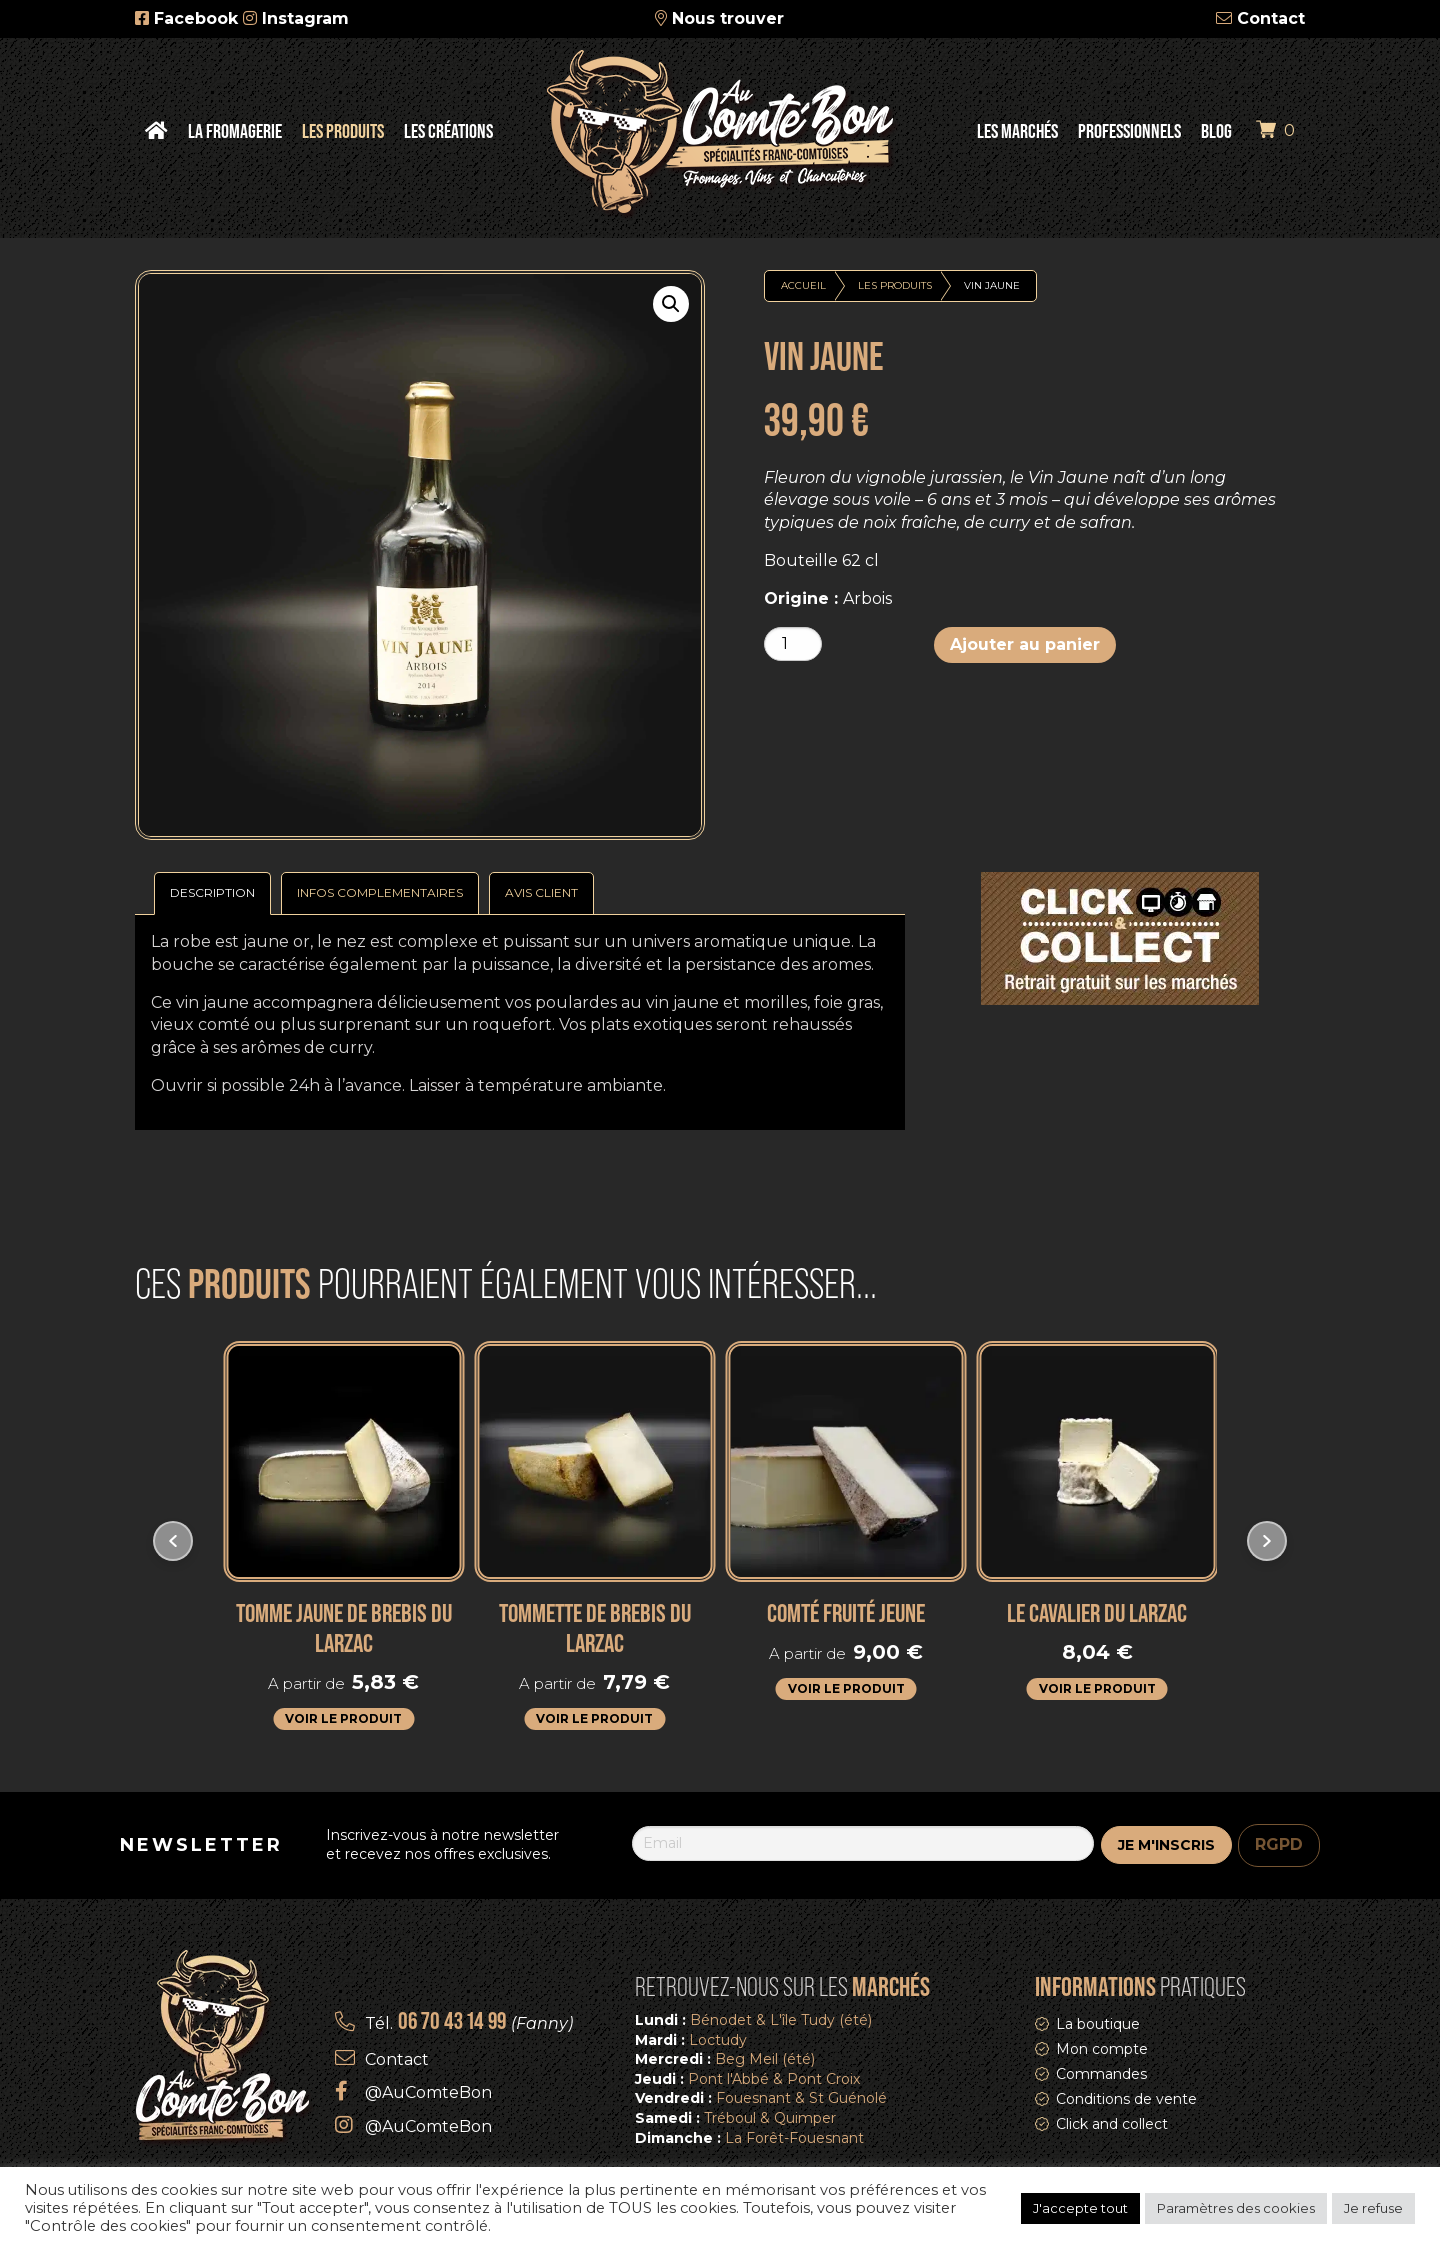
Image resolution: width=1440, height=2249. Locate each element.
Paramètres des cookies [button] (1236, 2208)
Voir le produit (343, 1718)
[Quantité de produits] (793, 644)
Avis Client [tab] (541, 892)
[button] (671, 304)
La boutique (1098, 2024)
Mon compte (1102, 2049)
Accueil (803, 285)
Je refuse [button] (1373, 2208)
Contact (1271, 18)
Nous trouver (728, 18)
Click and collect (1112, 2124)
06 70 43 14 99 (452, 2020)
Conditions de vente (1126, 2099)
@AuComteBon (428, 2092)
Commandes (1101, 2074)
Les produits (895, 285)
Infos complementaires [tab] (380, 892)
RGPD (1279, 1844)
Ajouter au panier (1025, 644)
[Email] (863, 1843)
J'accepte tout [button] (1080, 2208)
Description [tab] (212, 892)
